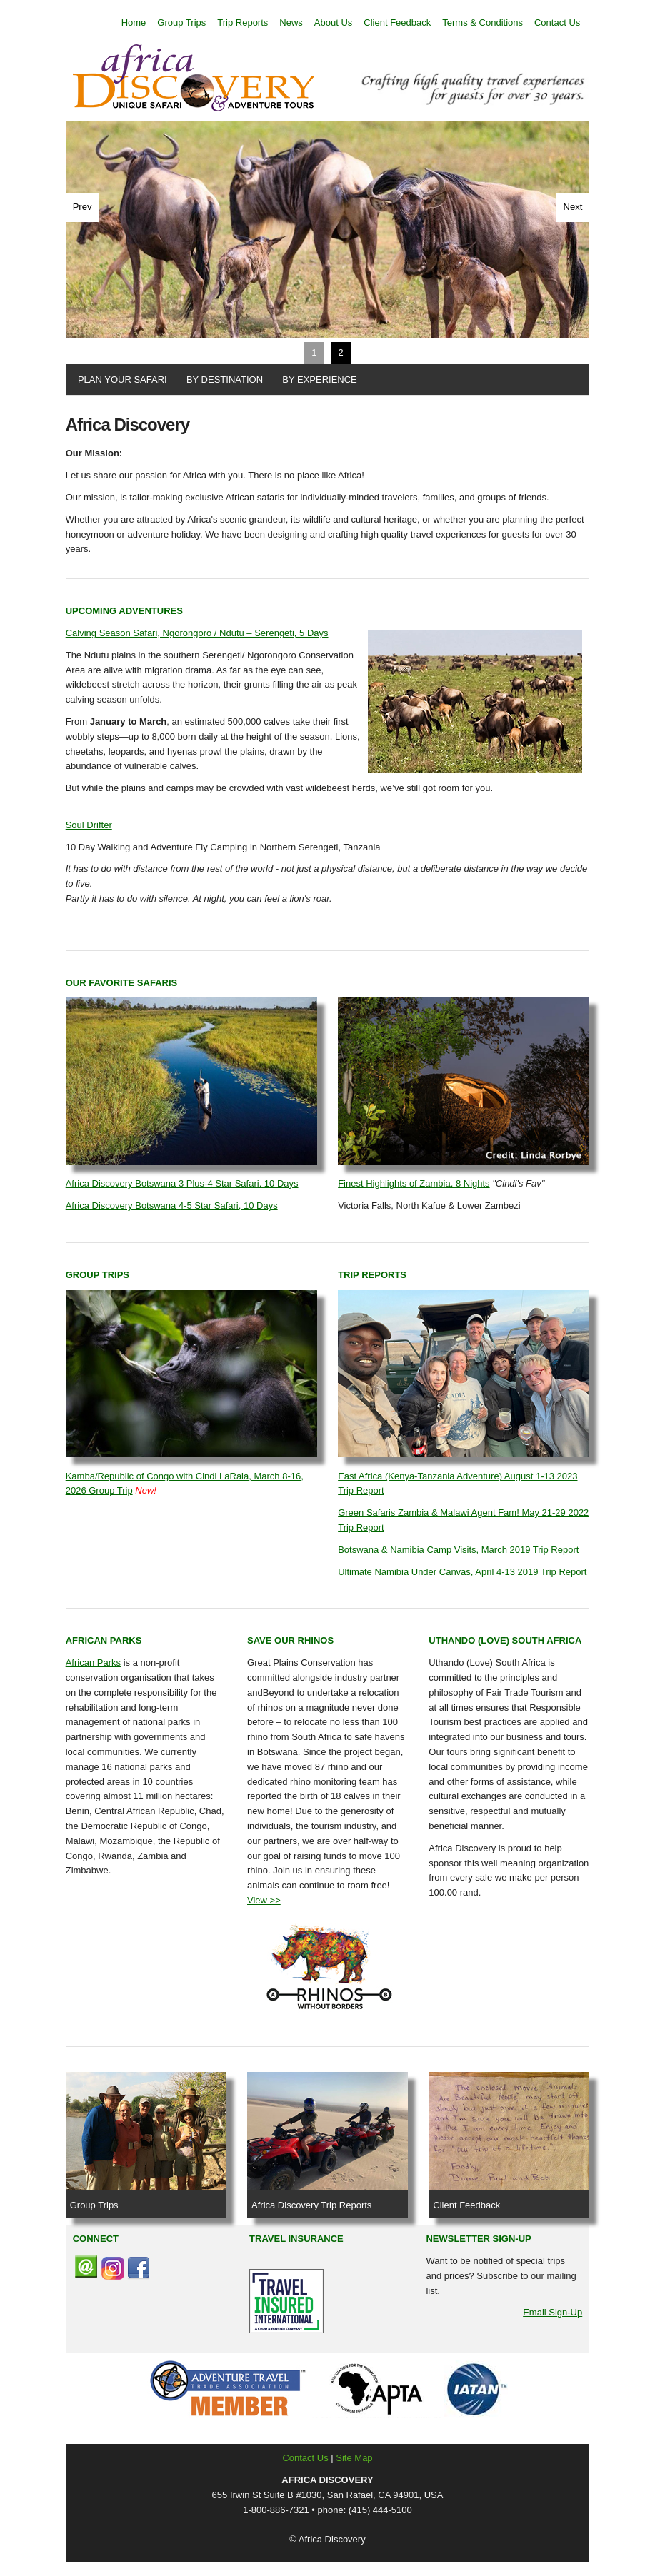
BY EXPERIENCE (317, 379)
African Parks (93, 1662)
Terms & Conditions (482, 22)
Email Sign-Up (552, 2312)
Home (133, 22)
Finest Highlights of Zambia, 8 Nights (413, 1183)
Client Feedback (397, 22)
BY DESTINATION (222, 379)
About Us (333, 22)
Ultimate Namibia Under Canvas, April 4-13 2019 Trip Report (462, 1571)
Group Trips (181, 22)
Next (573, 206)
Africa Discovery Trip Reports (311, 2205)
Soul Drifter (89, 825)
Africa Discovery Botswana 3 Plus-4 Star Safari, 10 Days (182, 1183)
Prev (82, 206)
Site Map (354, 2457)
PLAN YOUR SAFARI (120, 379)
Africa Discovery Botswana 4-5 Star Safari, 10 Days (172, 1205)
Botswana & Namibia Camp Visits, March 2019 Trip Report (458, 1549)
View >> (264, 1900)
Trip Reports (242, 22)
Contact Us (557, 22)
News (291, 22)
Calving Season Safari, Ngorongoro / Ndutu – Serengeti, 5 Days (197, 633)
